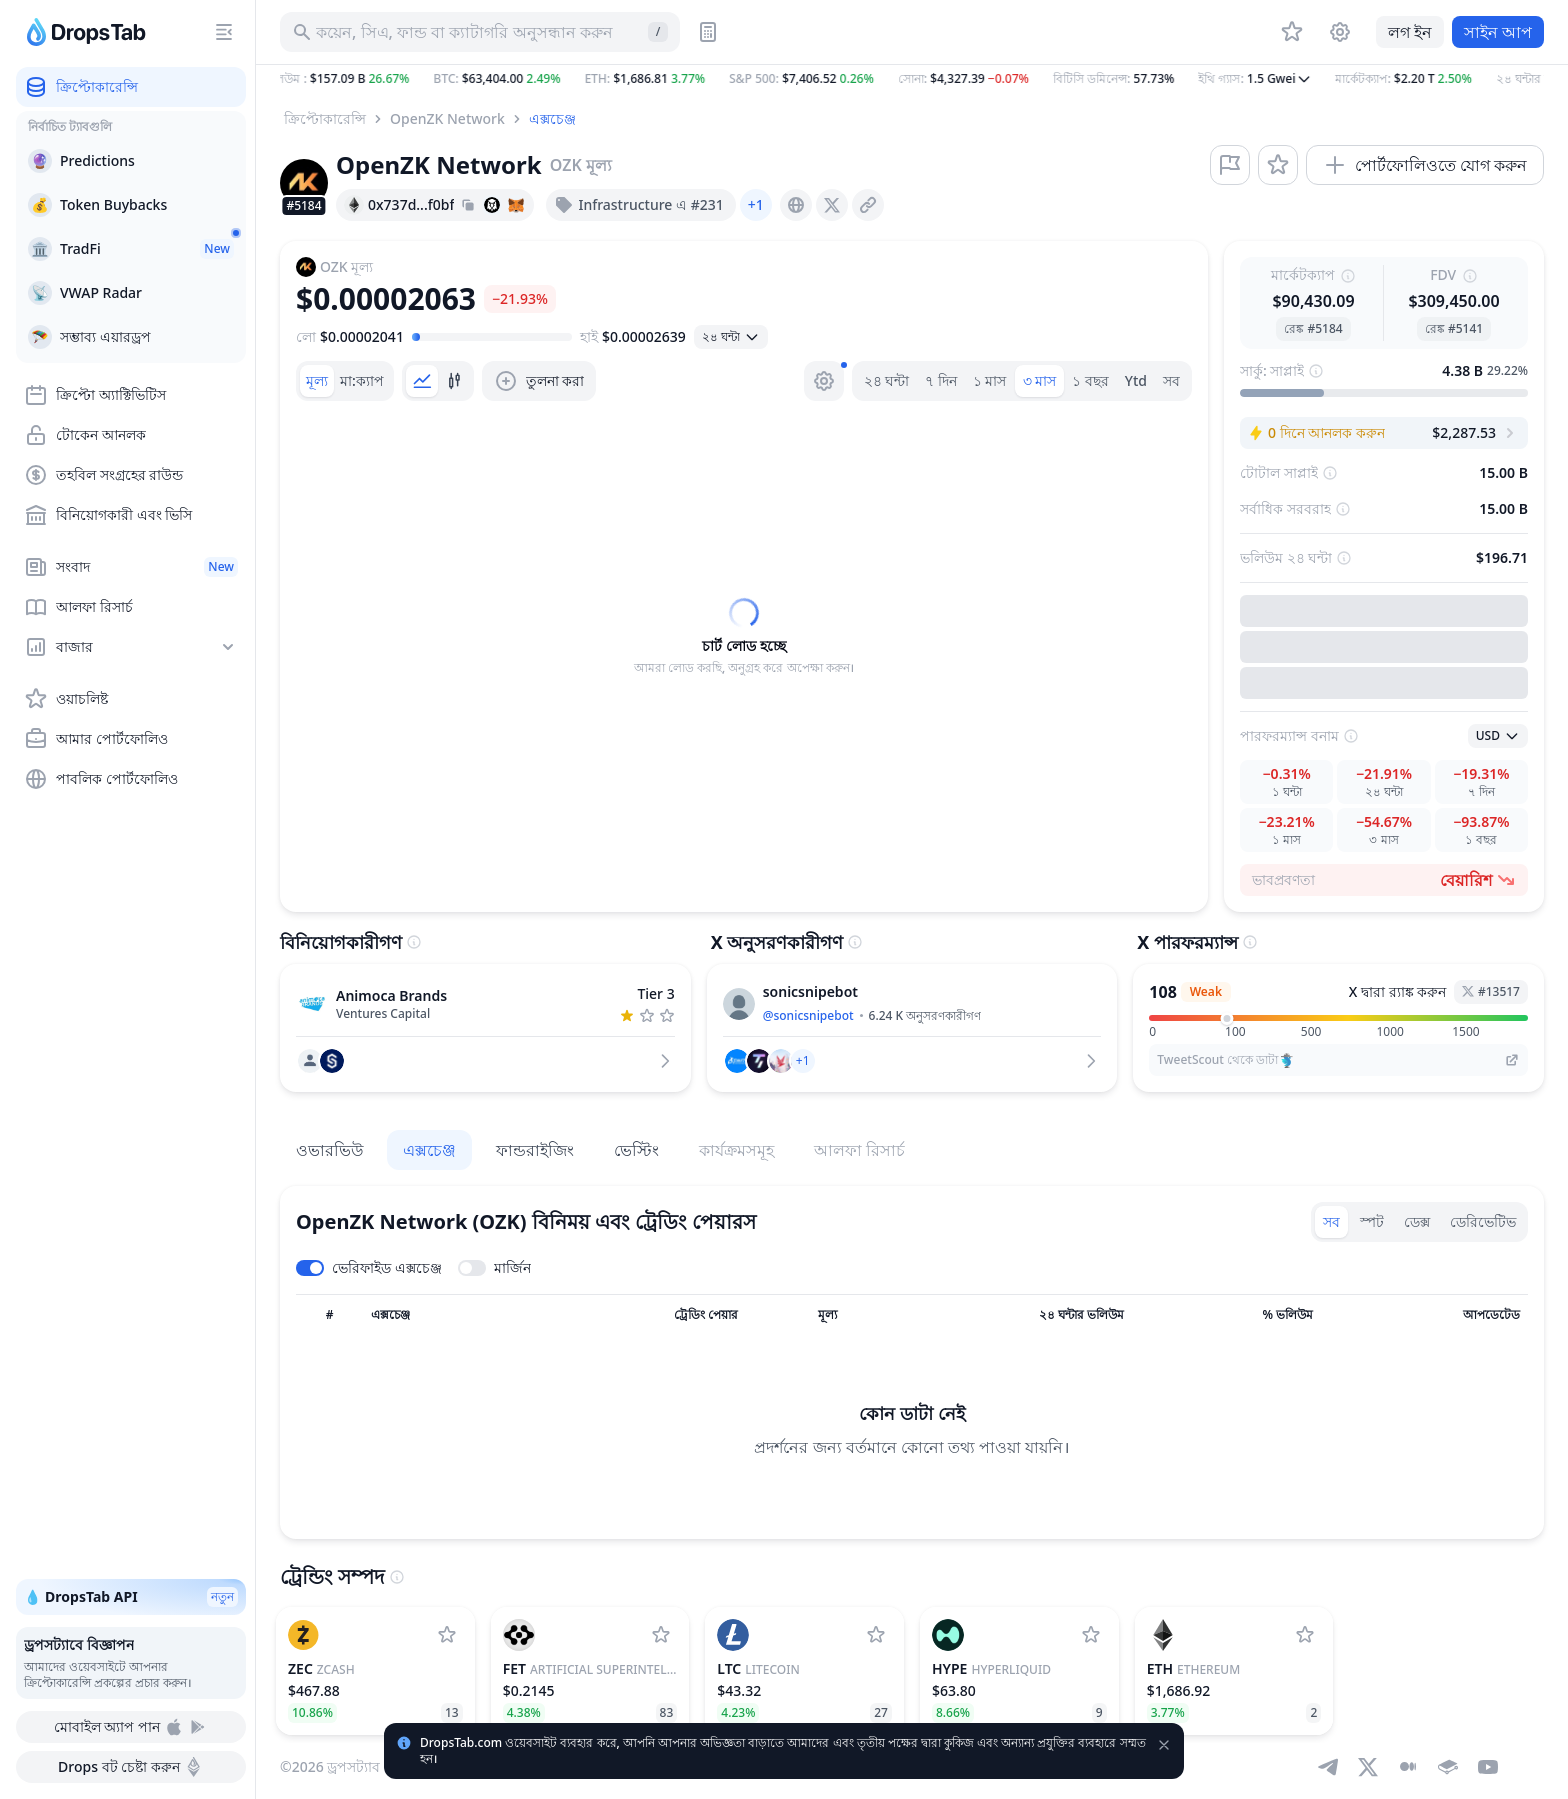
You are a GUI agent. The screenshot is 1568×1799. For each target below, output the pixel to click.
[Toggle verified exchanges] (369, 1268)
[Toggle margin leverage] (494, 1268)
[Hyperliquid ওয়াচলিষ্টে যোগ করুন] (1091, 1635)
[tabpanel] (744, 637)
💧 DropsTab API (131, 1597)
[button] (912, 79)
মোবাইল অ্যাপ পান (131, 1727)
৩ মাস (1040, 380)
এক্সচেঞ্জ (552, 118)
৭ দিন (941, 380)
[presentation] (796, 205)
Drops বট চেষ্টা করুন (131, 1767)
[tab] (317, 381)
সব (1171, 380)
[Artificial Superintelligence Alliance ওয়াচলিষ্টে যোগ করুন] (661, 1635)
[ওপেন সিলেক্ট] (731, 337)
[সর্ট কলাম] (329, 1315)
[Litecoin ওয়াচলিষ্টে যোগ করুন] (876, 1635)
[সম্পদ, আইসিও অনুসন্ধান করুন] (480, 32)
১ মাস (990, 380)
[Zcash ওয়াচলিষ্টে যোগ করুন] (447, 1635)
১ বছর (1090, 380)
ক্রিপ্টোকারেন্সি (325, 118)
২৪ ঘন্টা (887, 380)
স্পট (1372, 1221)
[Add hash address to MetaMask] (516, 205)
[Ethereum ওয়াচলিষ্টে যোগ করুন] (1305, 1635)
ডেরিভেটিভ (1483, 1221)
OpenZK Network (447, 118)
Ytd (1136, 380)
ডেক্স (1417, 1221)
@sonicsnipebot (808, 1015)
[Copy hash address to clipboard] (468, 205)
